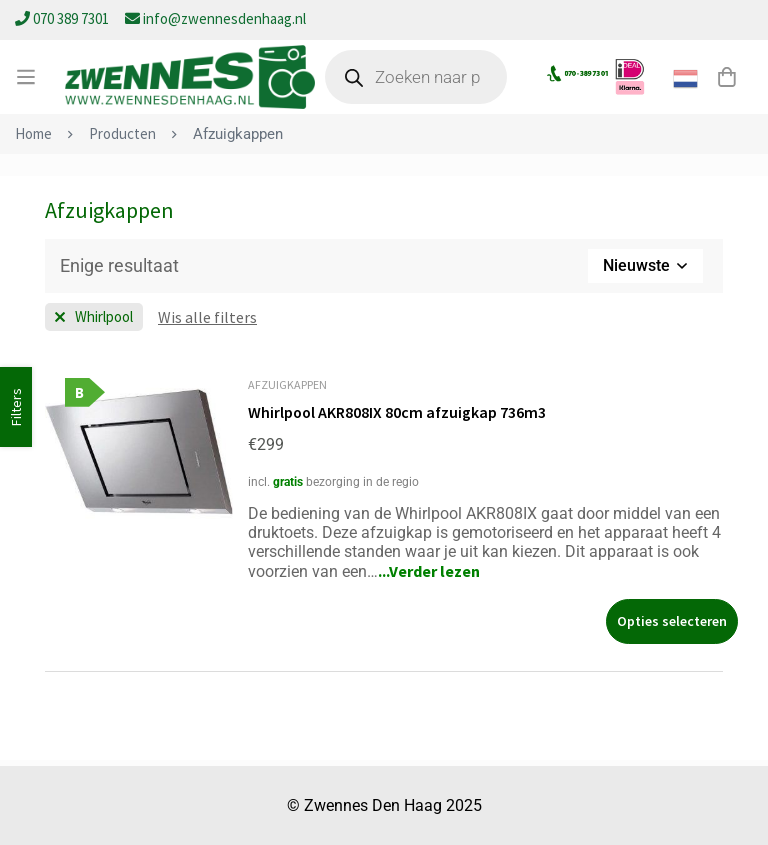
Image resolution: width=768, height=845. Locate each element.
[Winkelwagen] (727, 77)
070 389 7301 (63, 18)
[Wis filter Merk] (94, 317)
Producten (122, 133)
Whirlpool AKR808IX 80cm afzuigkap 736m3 (398, 412)
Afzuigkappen (287, 384)
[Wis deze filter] (207, 317)
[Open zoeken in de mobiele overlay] (416, 77)
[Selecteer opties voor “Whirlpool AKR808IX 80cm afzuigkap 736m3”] (672, 620)
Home (33, 133)
